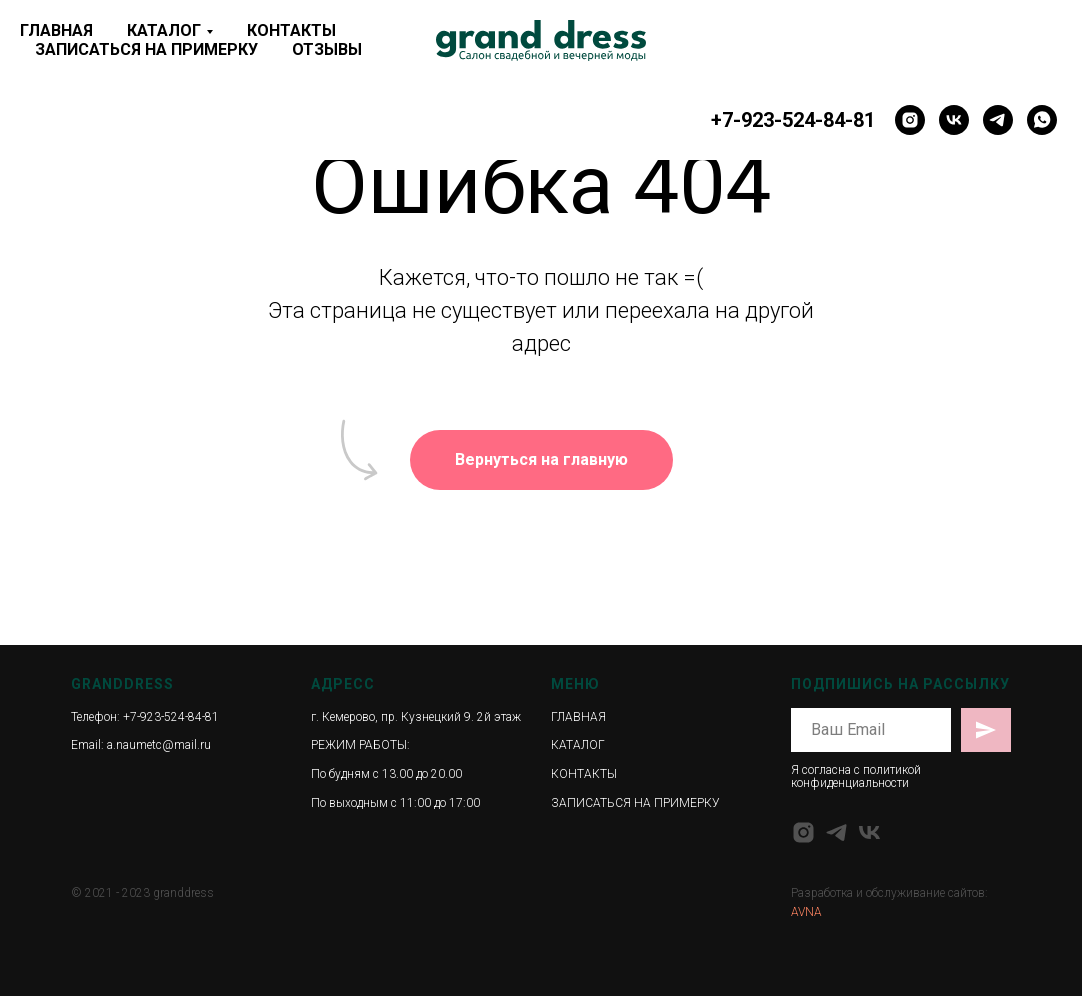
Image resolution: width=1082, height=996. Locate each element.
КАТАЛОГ (164, 30)
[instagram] (910, 120)
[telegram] (998, 120)
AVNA (806, 912)
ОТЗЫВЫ (327, 49)
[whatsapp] (1042, 120)
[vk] (954, 120)
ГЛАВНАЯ (56, 30)
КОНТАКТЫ (291, 30)
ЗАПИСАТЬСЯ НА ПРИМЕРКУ (146, 49)
